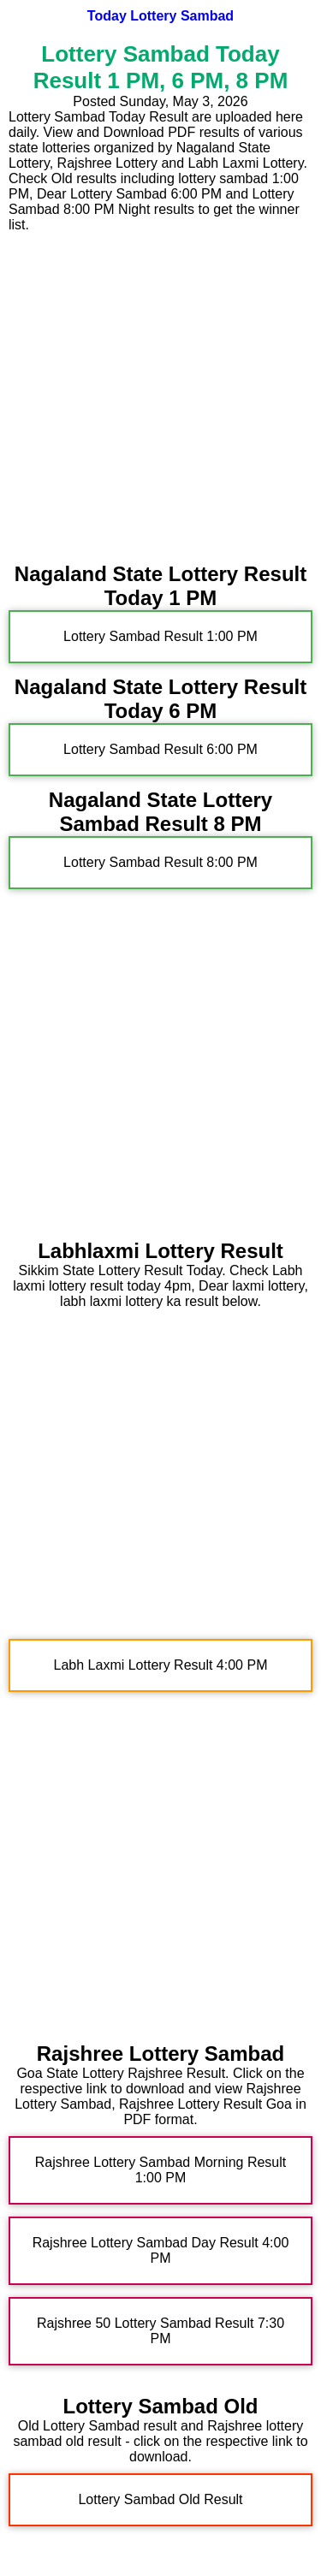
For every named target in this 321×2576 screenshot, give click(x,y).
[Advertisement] (160, 393)
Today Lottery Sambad (160, 16)
